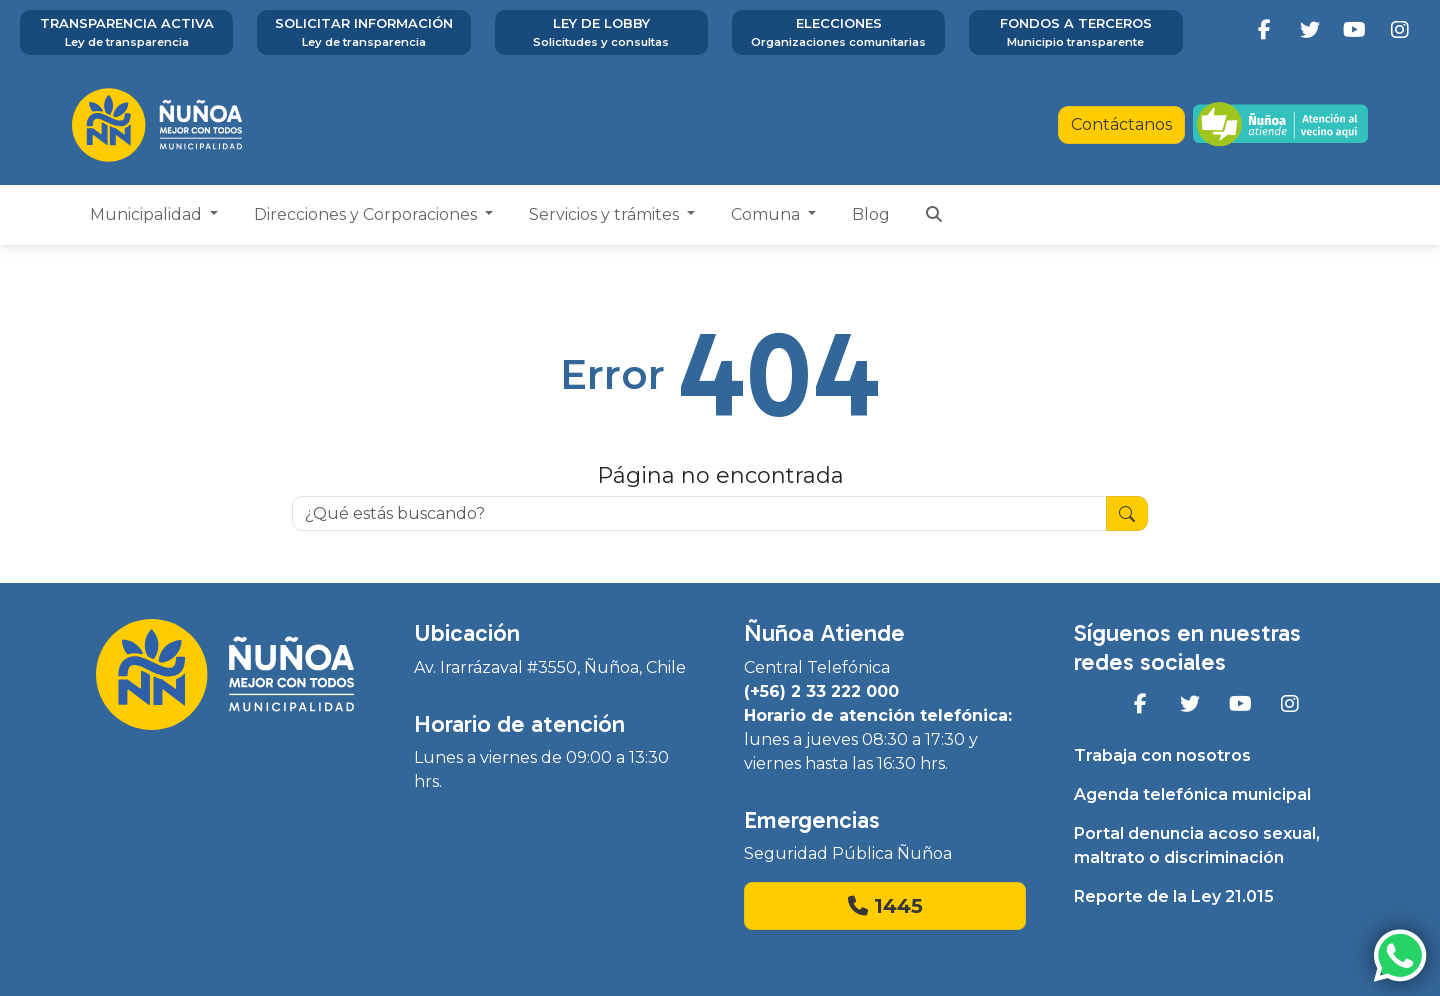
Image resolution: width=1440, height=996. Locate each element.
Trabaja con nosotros (1162, 755)
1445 (885, 906)
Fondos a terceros (1075, 33)
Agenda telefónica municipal (1192, 794)
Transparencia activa (126, 33)
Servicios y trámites (606, 214)
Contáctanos (1121, 124)
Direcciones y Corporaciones (367, 214)
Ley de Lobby (601, 33)
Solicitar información (363, 33)
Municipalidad (148, 214)
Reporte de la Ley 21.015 (1174, 896)
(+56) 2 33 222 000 (821, 691)
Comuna (767, 214)
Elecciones (838, 33)
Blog (871, 214)
